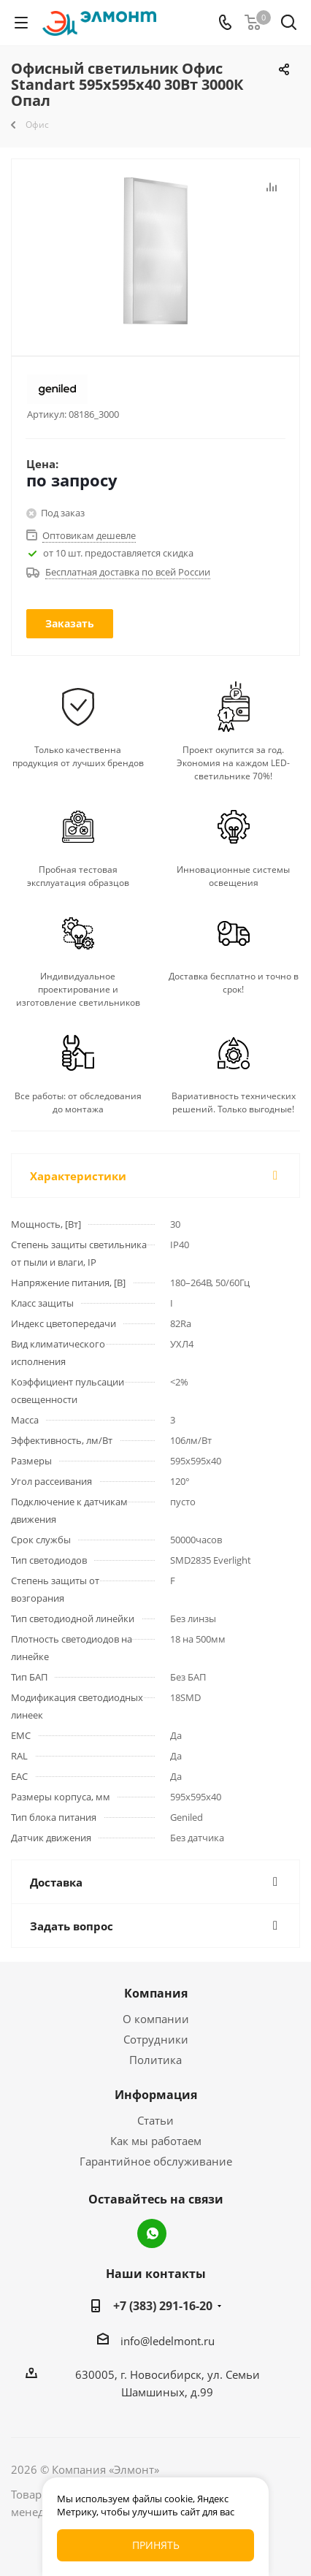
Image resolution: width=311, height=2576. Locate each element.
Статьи (155, 2120)
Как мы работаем (155, 2140)
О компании (156, 2018)
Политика (155, 2059)
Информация (156, 2095)
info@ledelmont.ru (167, 2341)
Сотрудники (155, 2039)
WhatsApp (151, 2233)
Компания (156, 1993)
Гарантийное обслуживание (156, 2161)
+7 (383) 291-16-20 (162, 2306)
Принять (156, 2545)
